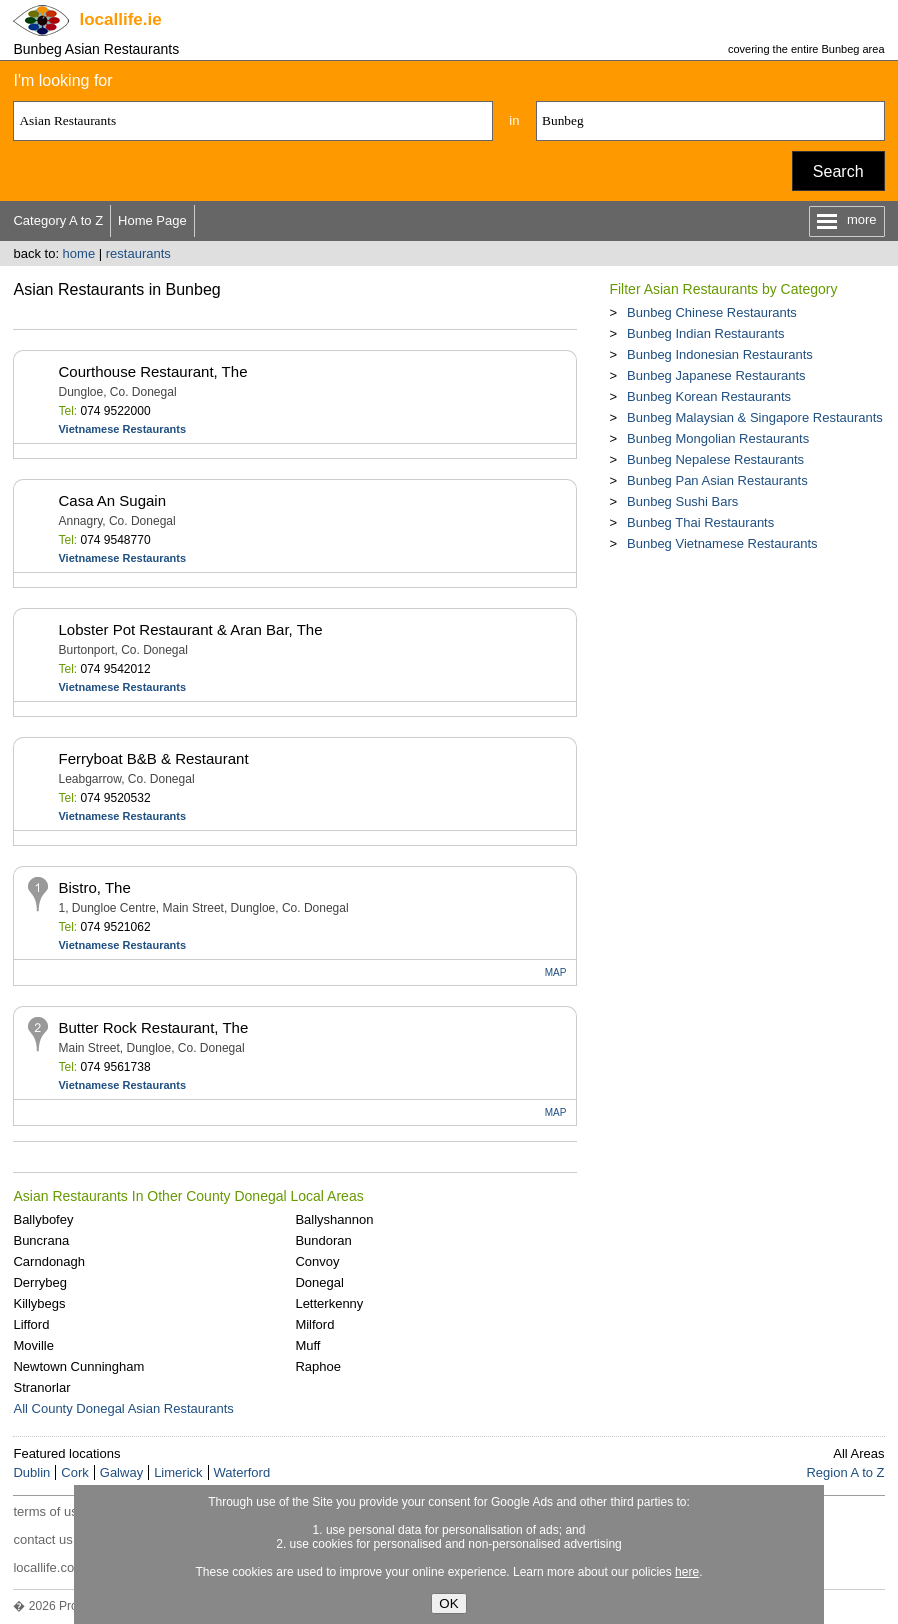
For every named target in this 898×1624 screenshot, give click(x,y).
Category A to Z (58, 220)
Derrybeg (39, 1282)
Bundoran (323, 1240)
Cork (74, 1472)
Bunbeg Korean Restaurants (709, 396)
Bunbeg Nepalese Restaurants (715, 459)
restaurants (138, 253)
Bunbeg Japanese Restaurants (716, 375)
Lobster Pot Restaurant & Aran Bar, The (190, 629)
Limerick (178, 1472)
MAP (556, 972)
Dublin (31, 1472)
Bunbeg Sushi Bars (682, 501)
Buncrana (41, 1240)
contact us (42, 1539)
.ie (120, 19)
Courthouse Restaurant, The (152, 371)
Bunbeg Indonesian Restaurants (720, 354)
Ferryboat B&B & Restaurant (153, 758)
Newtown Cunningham (78, 1366)
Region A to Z (845, 1472)
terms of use (49, 1511)
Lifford (31, 1324)
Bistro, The (94, 887)
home (79, 253)
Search (838, 171)
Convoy (317, 1261)
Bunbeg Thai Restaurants (700, 522)
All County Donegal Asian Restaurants (123, 1408)
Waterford (242, 1472)
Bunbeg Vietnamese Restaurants (722, 543)
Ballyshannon (334, 1219)
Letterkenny (329, 1303)
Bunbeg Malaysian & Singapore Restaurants (755, 417)
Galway (121, 1472)
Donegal (319, 1282)
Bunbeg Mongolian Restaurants (718, 438)
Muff (307, 1345)
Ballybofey (43, 1219)
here (687, 1572)
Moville (33, 1345)
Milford (314, 1324)
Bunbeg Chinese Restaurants (712, 312)
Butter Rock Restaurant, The (153, 1027)
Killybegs (39, 1303)
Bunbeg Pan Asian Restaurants (717, 480)
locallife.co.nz (52, 1567)
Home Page (152, 220)
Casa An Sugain (112, 500)
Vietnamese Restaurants (122, 429)
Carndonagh (49, 1261)
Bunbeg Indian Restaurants (706, 333)
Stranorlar (41, 1387)
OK (448, 1603)
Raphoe (318, 1366)
